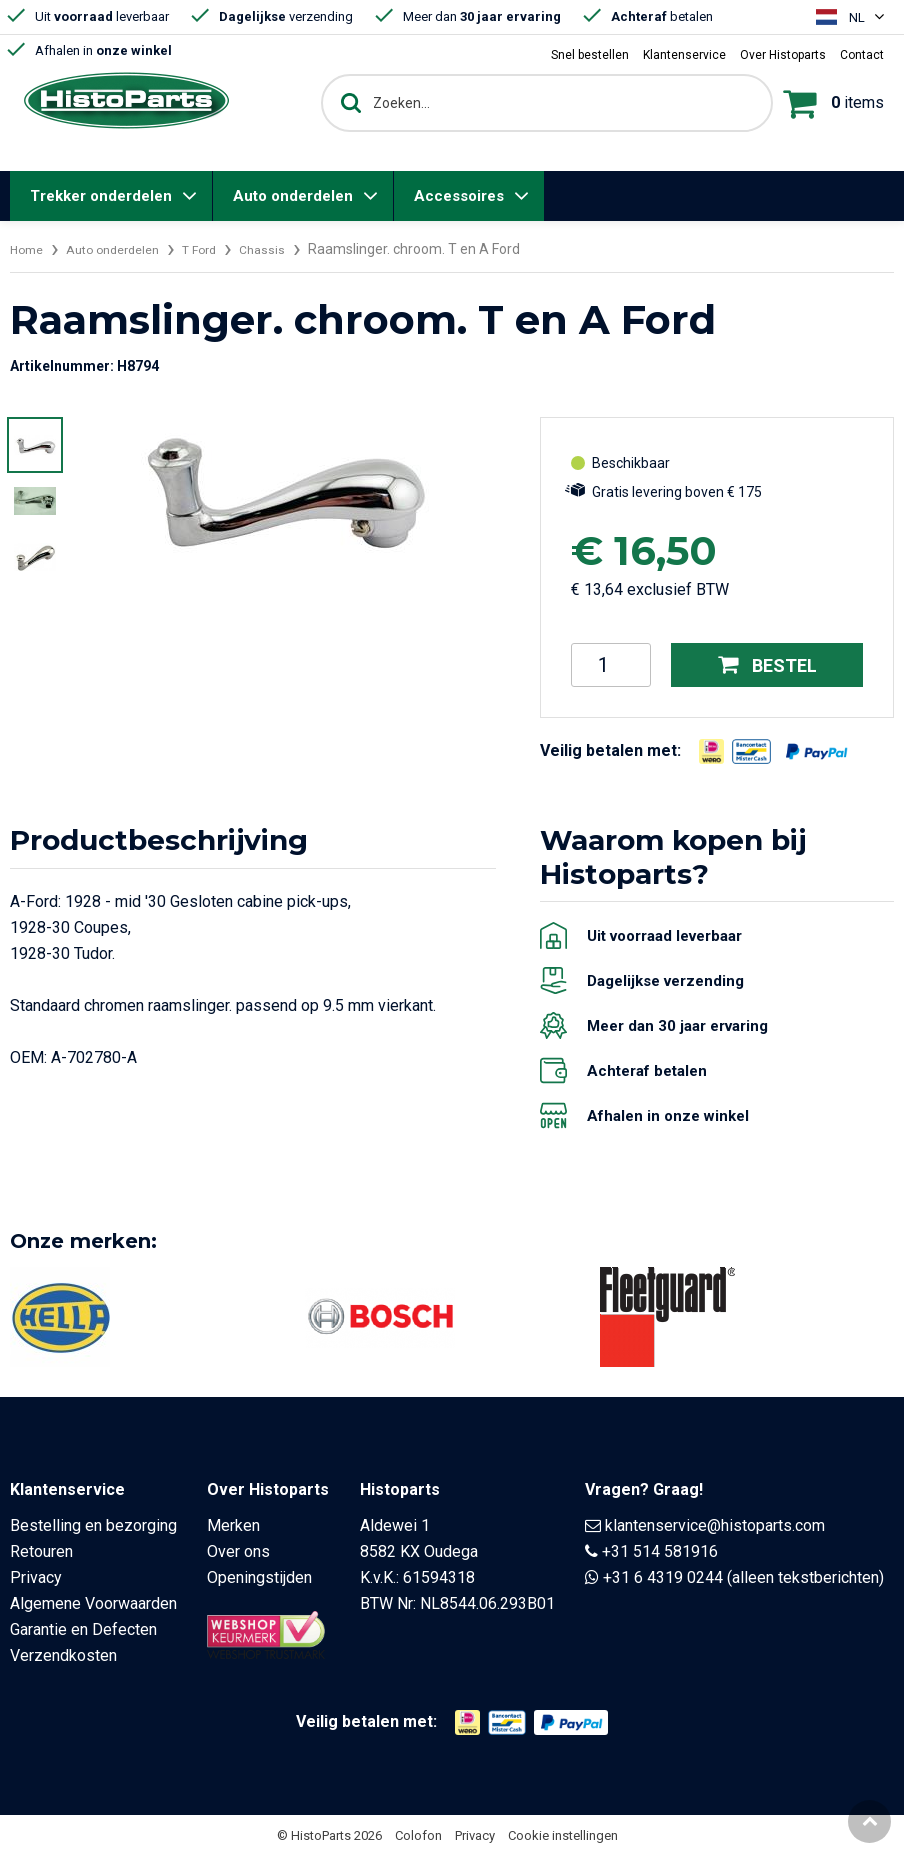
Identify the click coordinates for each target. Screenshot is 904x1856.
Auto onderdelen (293, 196)
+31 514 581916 (660, 1551)
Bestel (767, 664)
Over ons (238, 1551)
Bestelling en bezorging (93, 1525)
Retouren (41, 1551)
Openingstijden (259, 1577)
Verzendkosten (63, 1655)
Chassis (287, 249)
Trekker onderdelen (101, 196)
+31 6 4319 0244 (663, 1577)
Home (29, 249)
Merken (233, 1525)
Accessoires (459, 196)
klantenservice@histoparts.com (715, 1525)
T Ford (220, 249)
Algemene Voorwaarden (93, 1603)
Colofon (418, 1835)
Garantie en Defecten (83, 1629)
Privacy (36, 1577)
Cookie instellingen (563, 1835)
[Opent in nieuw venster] (711, 751)
